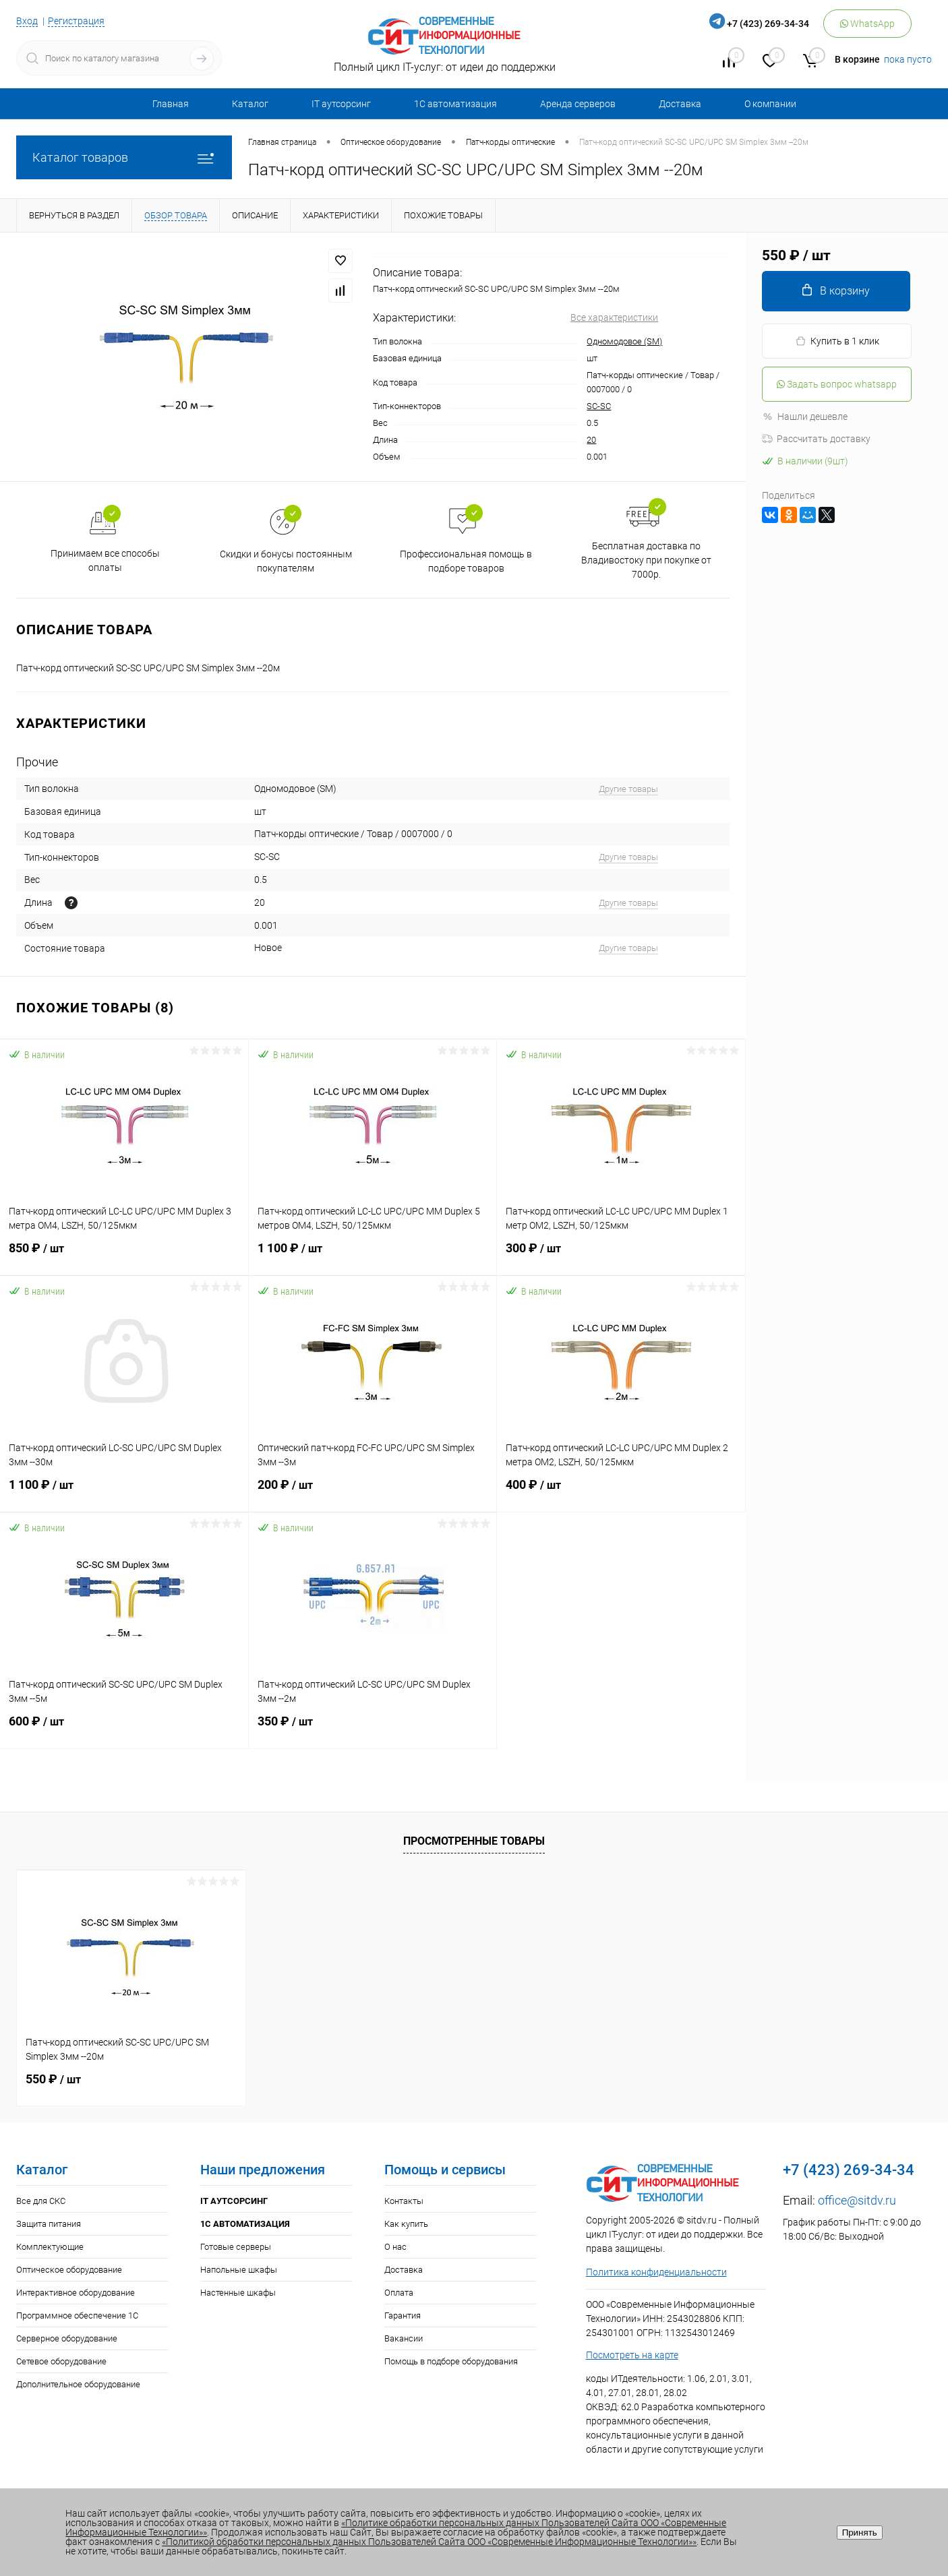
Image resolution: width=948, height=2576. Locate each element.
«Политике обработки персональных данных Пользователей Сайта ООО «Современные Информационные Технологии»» (395, 2527)
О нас (395, 2247)
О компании (770, 103)
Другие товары (628, 789)
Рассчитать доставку (816, 438)
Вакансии (403, 2338)
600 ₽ (124, 1729)
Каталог (250, 103)
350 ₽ (373, 1729)
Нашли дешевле (805, 416)
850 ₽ (124, 1256)
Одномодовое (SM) (624, 341)
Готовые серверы (235, 2247)
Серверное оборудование (66, 2338)
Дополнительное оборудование (78, 2384)
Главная (170, 103)
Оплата (398, 2293)
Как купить (406, 2224)
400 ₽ (621, 1492)
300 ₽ (621, 1256)
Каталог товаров (124, 157)
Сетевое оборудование (61, 2361)
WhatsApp (867, 23)
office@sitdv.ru (857, 2200)
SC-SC (599, 406)
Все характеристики (614, 317)
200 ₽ (373, 1492)
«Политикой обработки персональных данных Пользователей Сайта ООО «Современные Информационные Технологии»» (429, 2541)
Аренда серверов (578, 103)
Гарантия (402, 2315)
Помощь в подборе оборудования (451, 2361)
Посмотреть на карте (632, 2355)
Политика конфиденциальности (656, 2272)
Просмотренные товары (474, 1841)
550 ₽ (53, 2079)
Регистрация (76, 21)
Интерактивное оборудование (75, 2293)
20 (591, 440)
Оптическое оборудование (69, 2270)
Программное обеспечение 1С (77, 2315)
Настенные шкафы (238, 2293)
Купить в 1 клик (837, 341)
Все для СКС (40, 2201)
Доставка (680, 103)
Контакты (403, 2201)
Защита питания (48, 2224)
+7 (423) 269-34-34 (768, 23)
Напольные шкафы (238, 2270)
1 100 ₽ (373, 1256)
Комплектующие (50, 2247)
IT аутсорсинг (341, 103)
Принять (859, 2532)
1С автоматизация (455, 103)
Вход (27, 21)
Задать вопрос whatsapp (837, 384)
